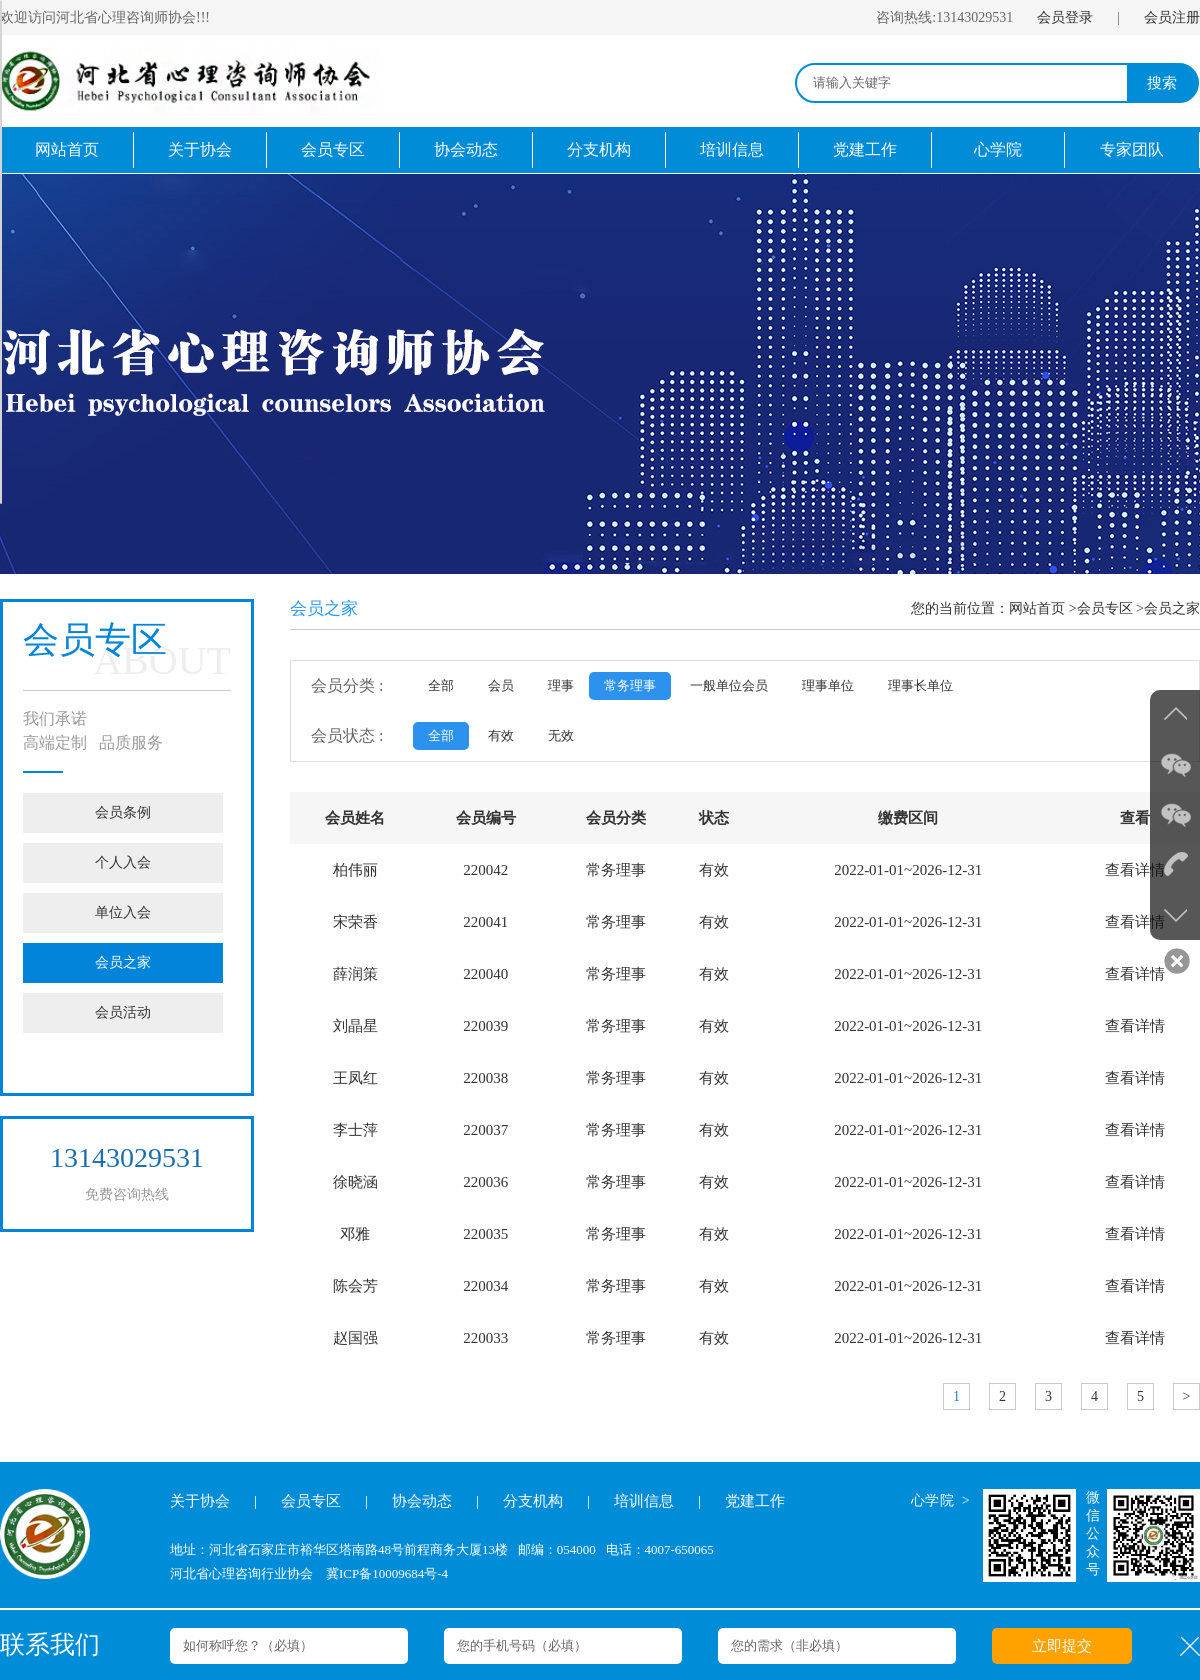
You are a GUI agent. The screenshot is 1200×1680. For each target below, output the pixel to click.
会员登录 (1065, 17)
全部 (441, 685)
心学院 (998, 149)
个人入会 (123, 862)
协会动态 (466, 149)
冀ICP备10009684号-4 (387, 1573)
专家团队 (1132, 149)
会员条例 (123, 812)
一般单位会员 (729, 685)
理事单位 (828, 685)
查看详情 (1135, 870)
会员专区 (333, 149)
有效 (501, 735)
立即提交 (1062, 1646)
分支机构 (599, 149)
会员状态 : (347, 735)
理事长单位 (920, 685)
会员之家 (123, 962)
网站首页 (67, 149)
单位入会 (123, 912)
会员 (501, 685)
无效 (561, 735)
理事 (561, 685)
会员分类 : (347, 685)
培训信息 (732, 149)
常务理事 (630, 685)
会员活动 (123, 1012)
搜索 (1162, 83)
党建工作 (865, 149)
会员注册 (1172, 17)
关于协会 (200, 149)
